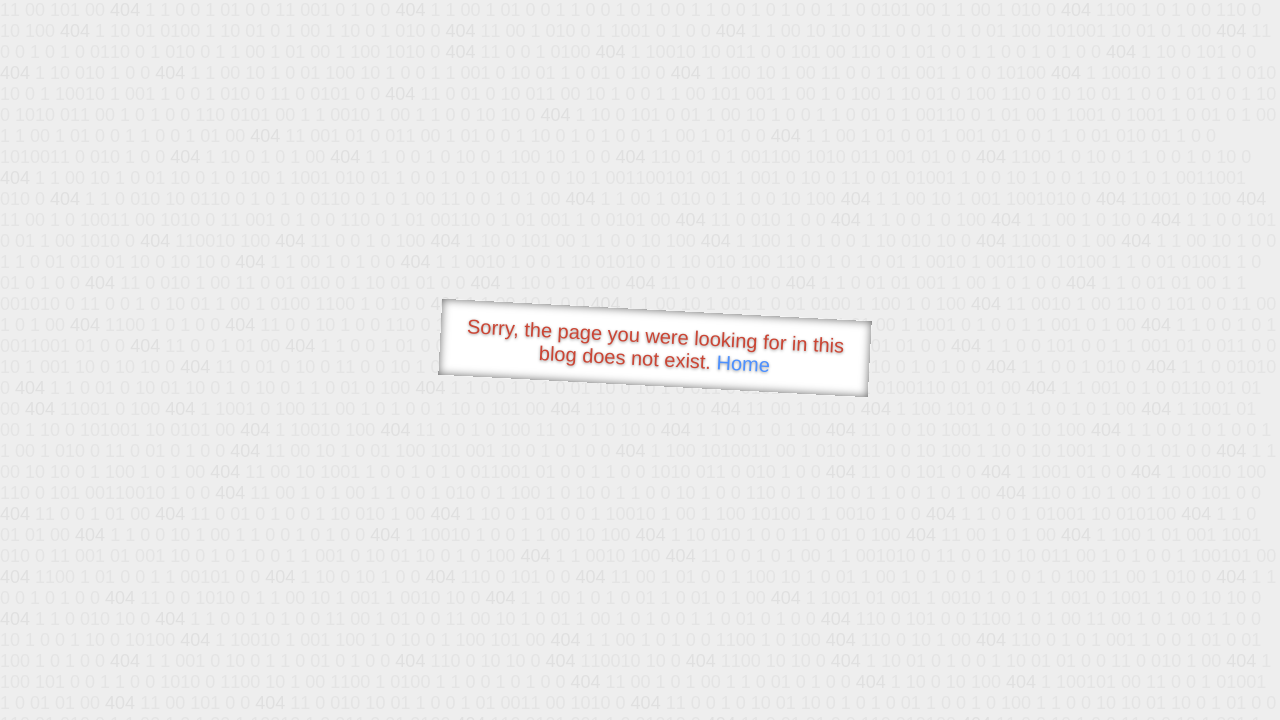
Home (743, 363)
